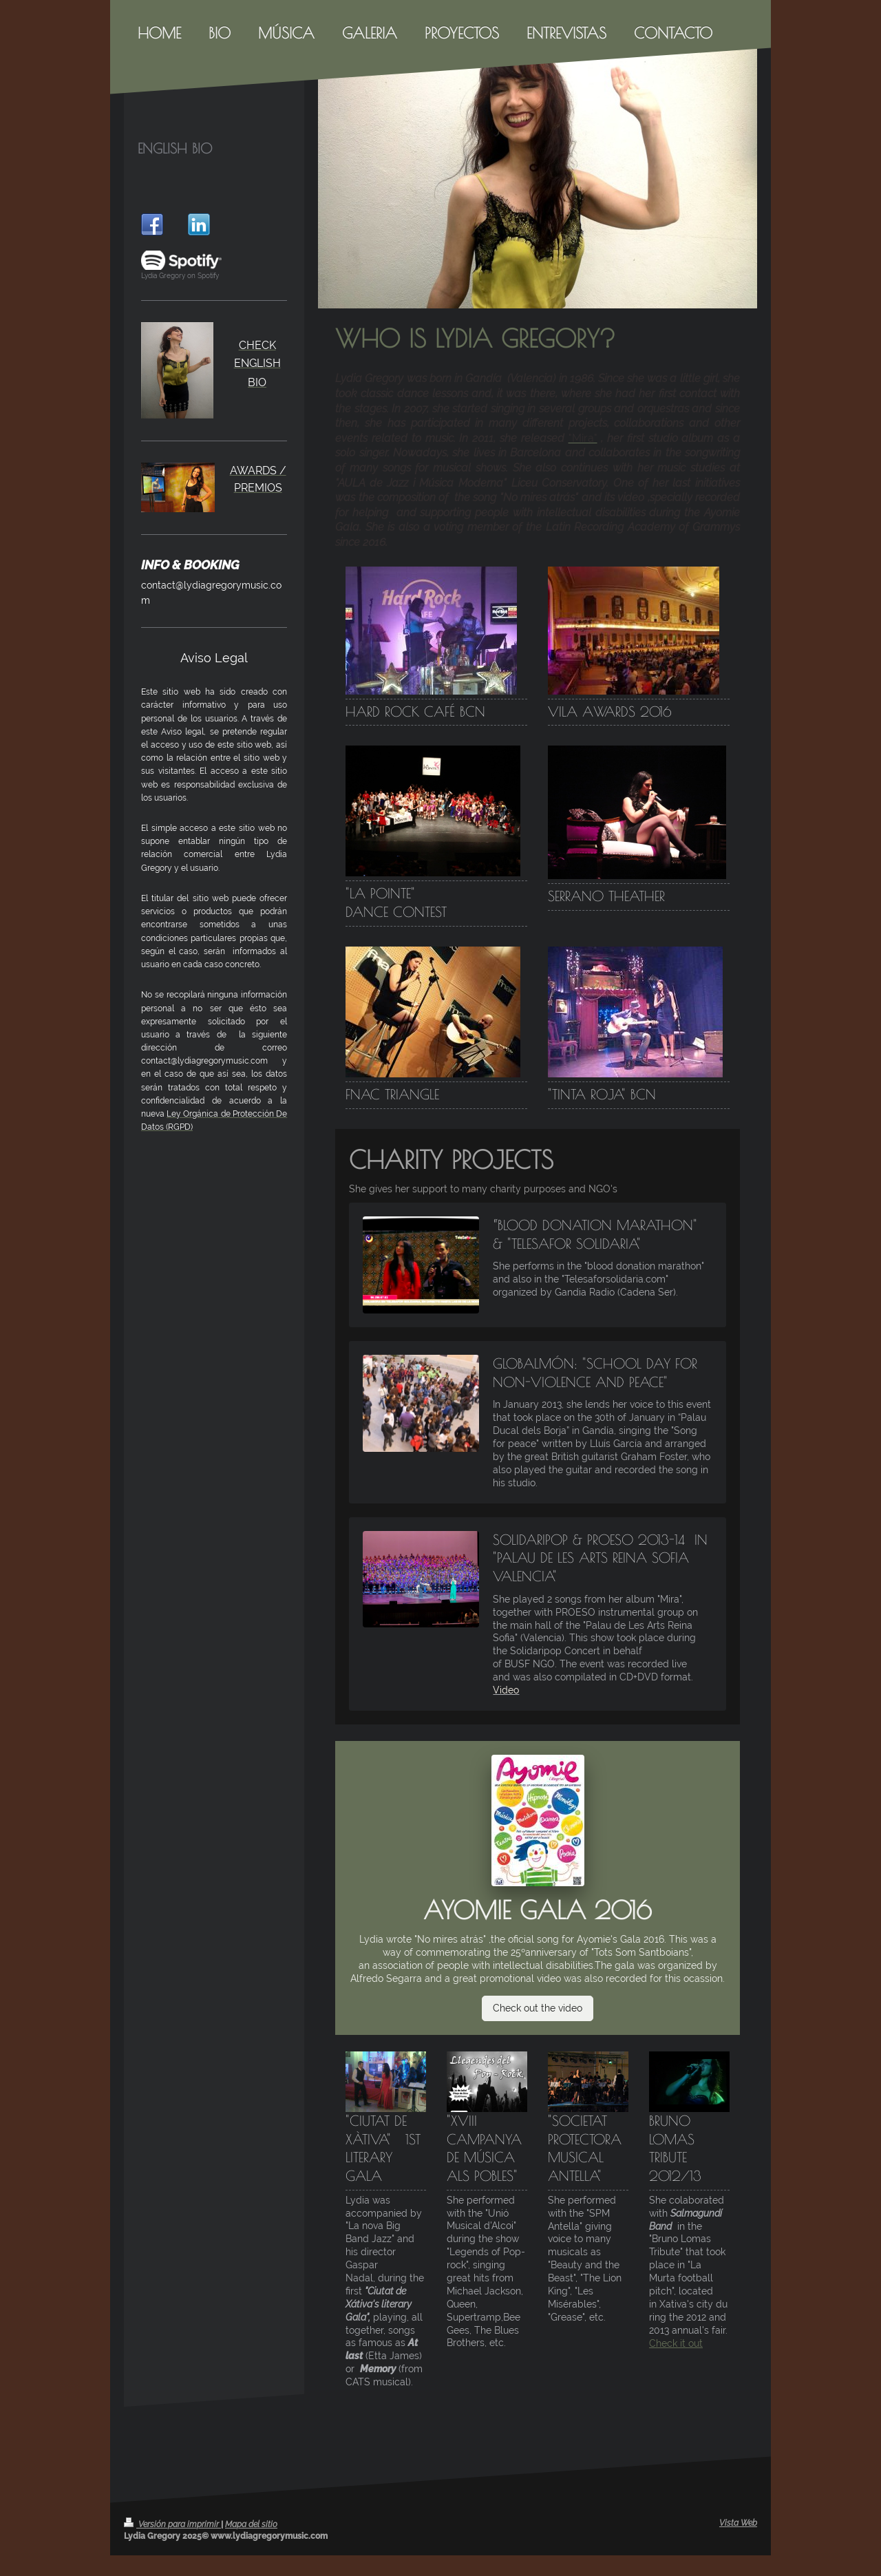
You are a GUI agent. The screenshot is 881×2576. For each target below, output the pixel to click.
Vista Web (738, 2523)
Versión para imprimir (172, 2524)
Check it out (676, 2343)
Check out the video (537, 2008)
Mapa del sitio (251, 2524)
